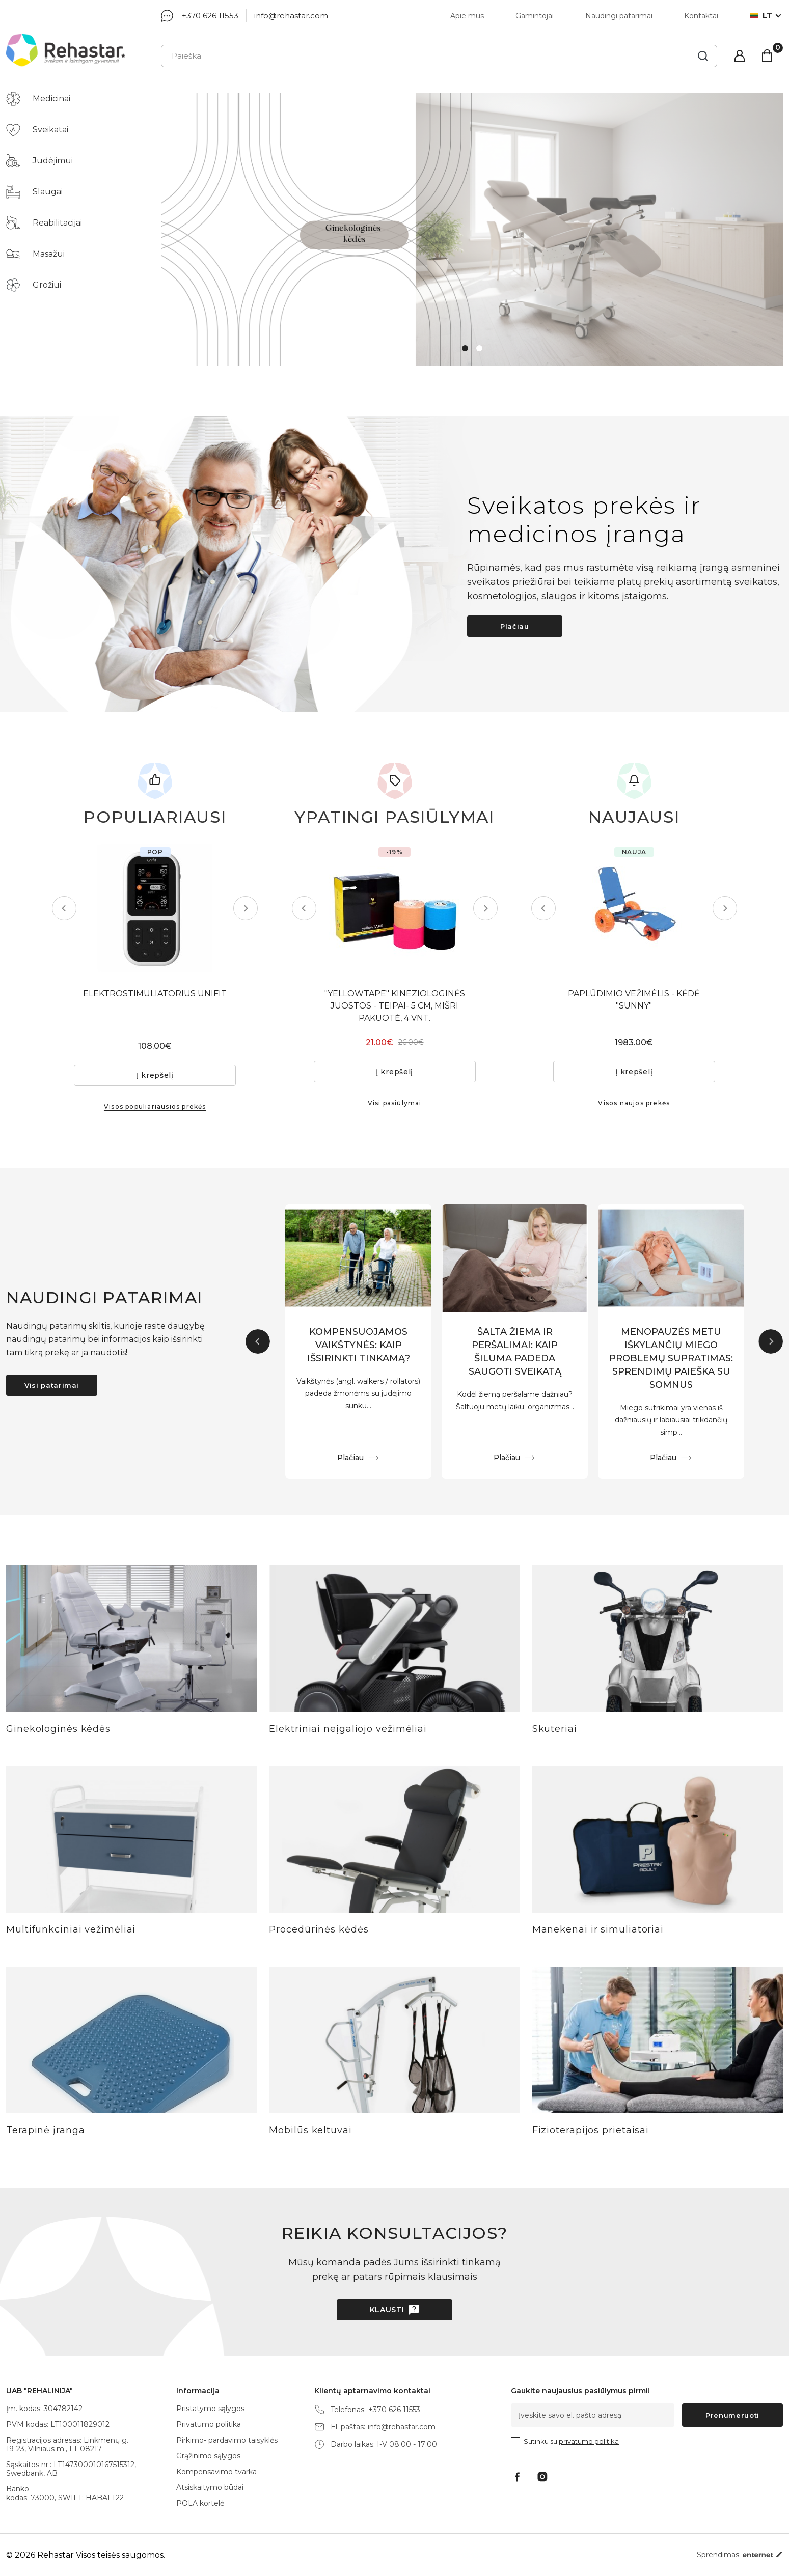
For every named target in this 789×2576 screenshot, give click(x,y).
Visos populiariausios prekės (155, 1106)
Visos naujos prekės (634, 1103)
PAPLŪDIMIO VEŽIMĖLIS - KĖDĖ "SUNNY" (634, 1000)
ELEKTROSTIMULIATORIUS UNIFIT (155, 993)
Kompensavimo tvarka (216, 2471)
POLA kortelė (200, 2503)
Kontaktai (701, 15)
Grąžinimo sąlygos (208, 2455)
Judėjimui (39, 161)
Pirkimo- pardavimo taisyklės (227, 2440)
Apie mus (467, 15)
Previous (64, 908)
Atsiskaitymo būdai (209, 2487)
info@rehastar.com (291, 15)
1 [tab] (465, 348)
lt (761, 15)
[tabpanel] (472, 229)
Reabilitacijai (44, 223)
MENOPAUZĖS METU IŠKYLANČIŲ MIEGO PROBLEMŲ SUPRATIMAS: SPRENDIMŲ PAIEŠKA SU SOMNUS (671, 1358)
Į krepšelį (155, 1075)
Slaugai (34, 192)
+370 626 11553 (210, 15)
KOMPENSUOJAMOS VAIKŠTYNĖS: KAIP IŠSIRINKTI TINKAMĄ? (358, 1345)
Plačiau (514, 626)
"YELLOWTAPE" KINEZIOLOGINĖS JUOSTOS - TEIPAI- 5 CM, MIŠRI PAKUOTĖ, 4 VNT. (394, 1006)
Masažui (35, 254)
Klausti (387, 2309)
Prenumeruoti (732, 2415)
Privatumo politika (208, 2424)
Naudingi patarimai (618, 15)
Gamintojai (534, 15)
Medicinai (38, 99)
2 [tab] (479, 348)
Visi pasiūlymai (395, 1103)
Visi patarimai (51, 1385)
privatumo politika (589, 2441)
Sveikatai (37, 130)
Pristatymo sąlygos (210, 2408)
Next (245, 908)
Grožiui (33, 285)
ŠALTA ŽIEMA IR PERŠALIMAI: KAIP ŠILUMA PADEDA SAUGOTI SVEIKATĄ (515, 1351)
